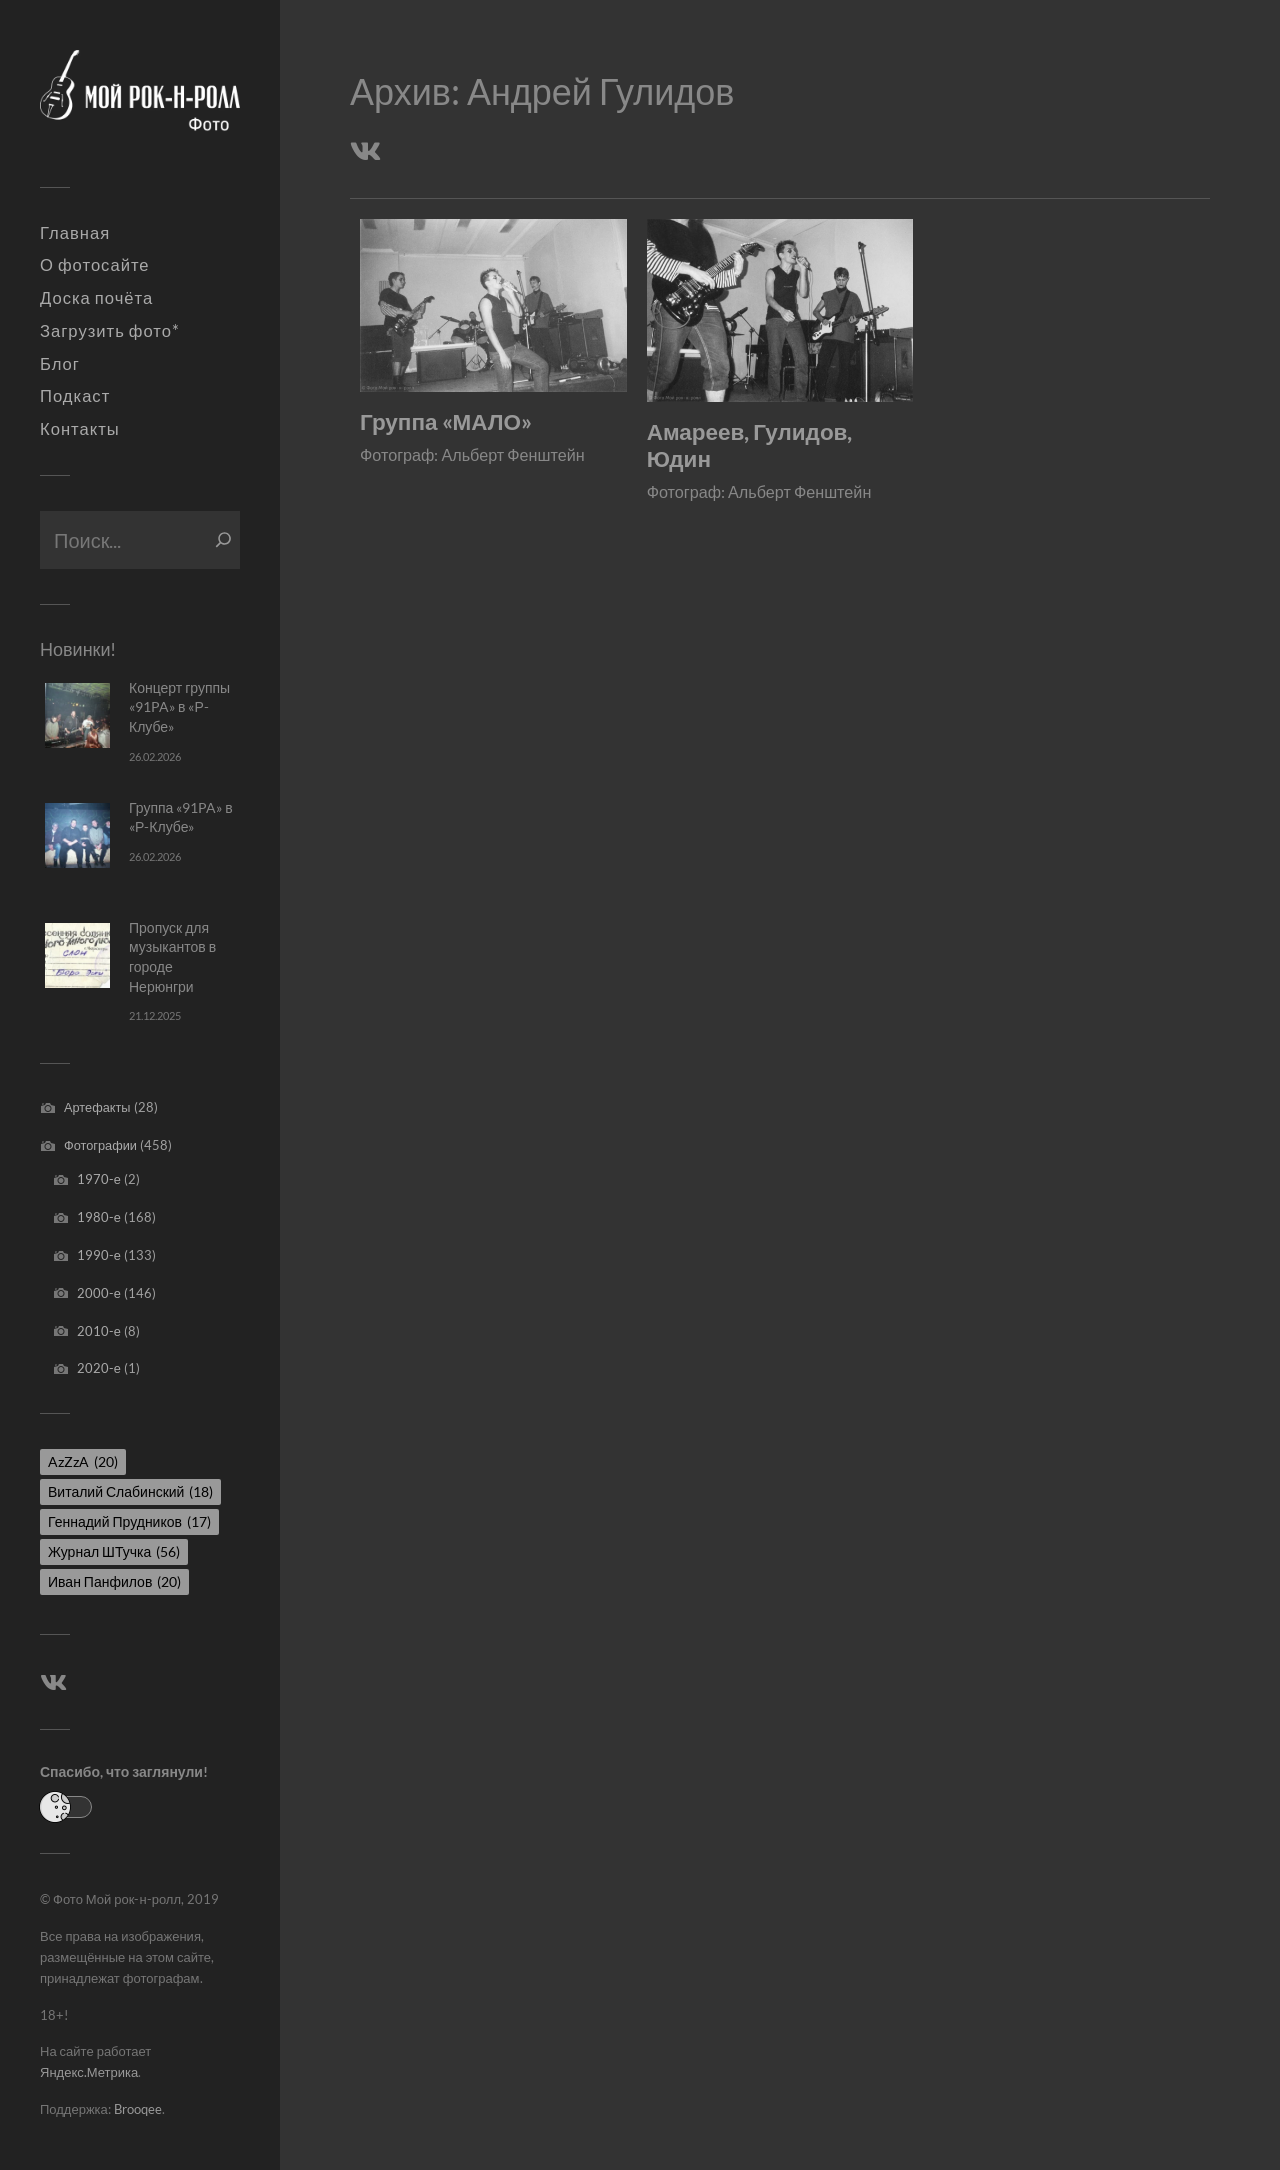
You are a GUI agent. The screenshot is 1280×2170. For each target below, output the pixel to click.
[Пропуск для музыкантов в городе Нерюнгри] (77, 955)
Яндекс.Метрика (89, 2072)
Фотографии (100, 1145)
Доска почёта (96, 298)
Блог (60, 364)
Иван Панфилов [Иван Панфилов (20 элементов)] (114, 1581)
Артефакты (97, 1107)
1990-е (99, 1255)
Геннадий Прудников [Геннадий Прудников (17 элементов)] (129, 1521)
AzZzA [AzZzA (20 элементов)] (83, 1461)
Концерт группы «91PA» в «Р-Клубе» (179, 707)
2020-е (99, 1368)
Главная (75, 233)
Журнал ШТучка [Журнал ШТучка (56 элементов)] (114, 1551)
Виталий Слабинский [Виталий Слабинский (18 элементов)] (130, 1491)
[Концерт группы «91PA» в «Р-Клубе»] (77, 715)
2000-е (99, 1293)
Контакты (80, 429)
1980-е (99, 1217)
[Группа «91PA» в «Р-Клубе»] (77, 835)
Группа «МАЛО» (446, 421)
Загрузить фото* (110, 331)
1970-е (99, 1179)
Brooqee (138, 2109)
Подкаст (75, 396)
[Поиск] (223, 540)
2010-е (99, 1331)
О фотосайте (95, 265)
